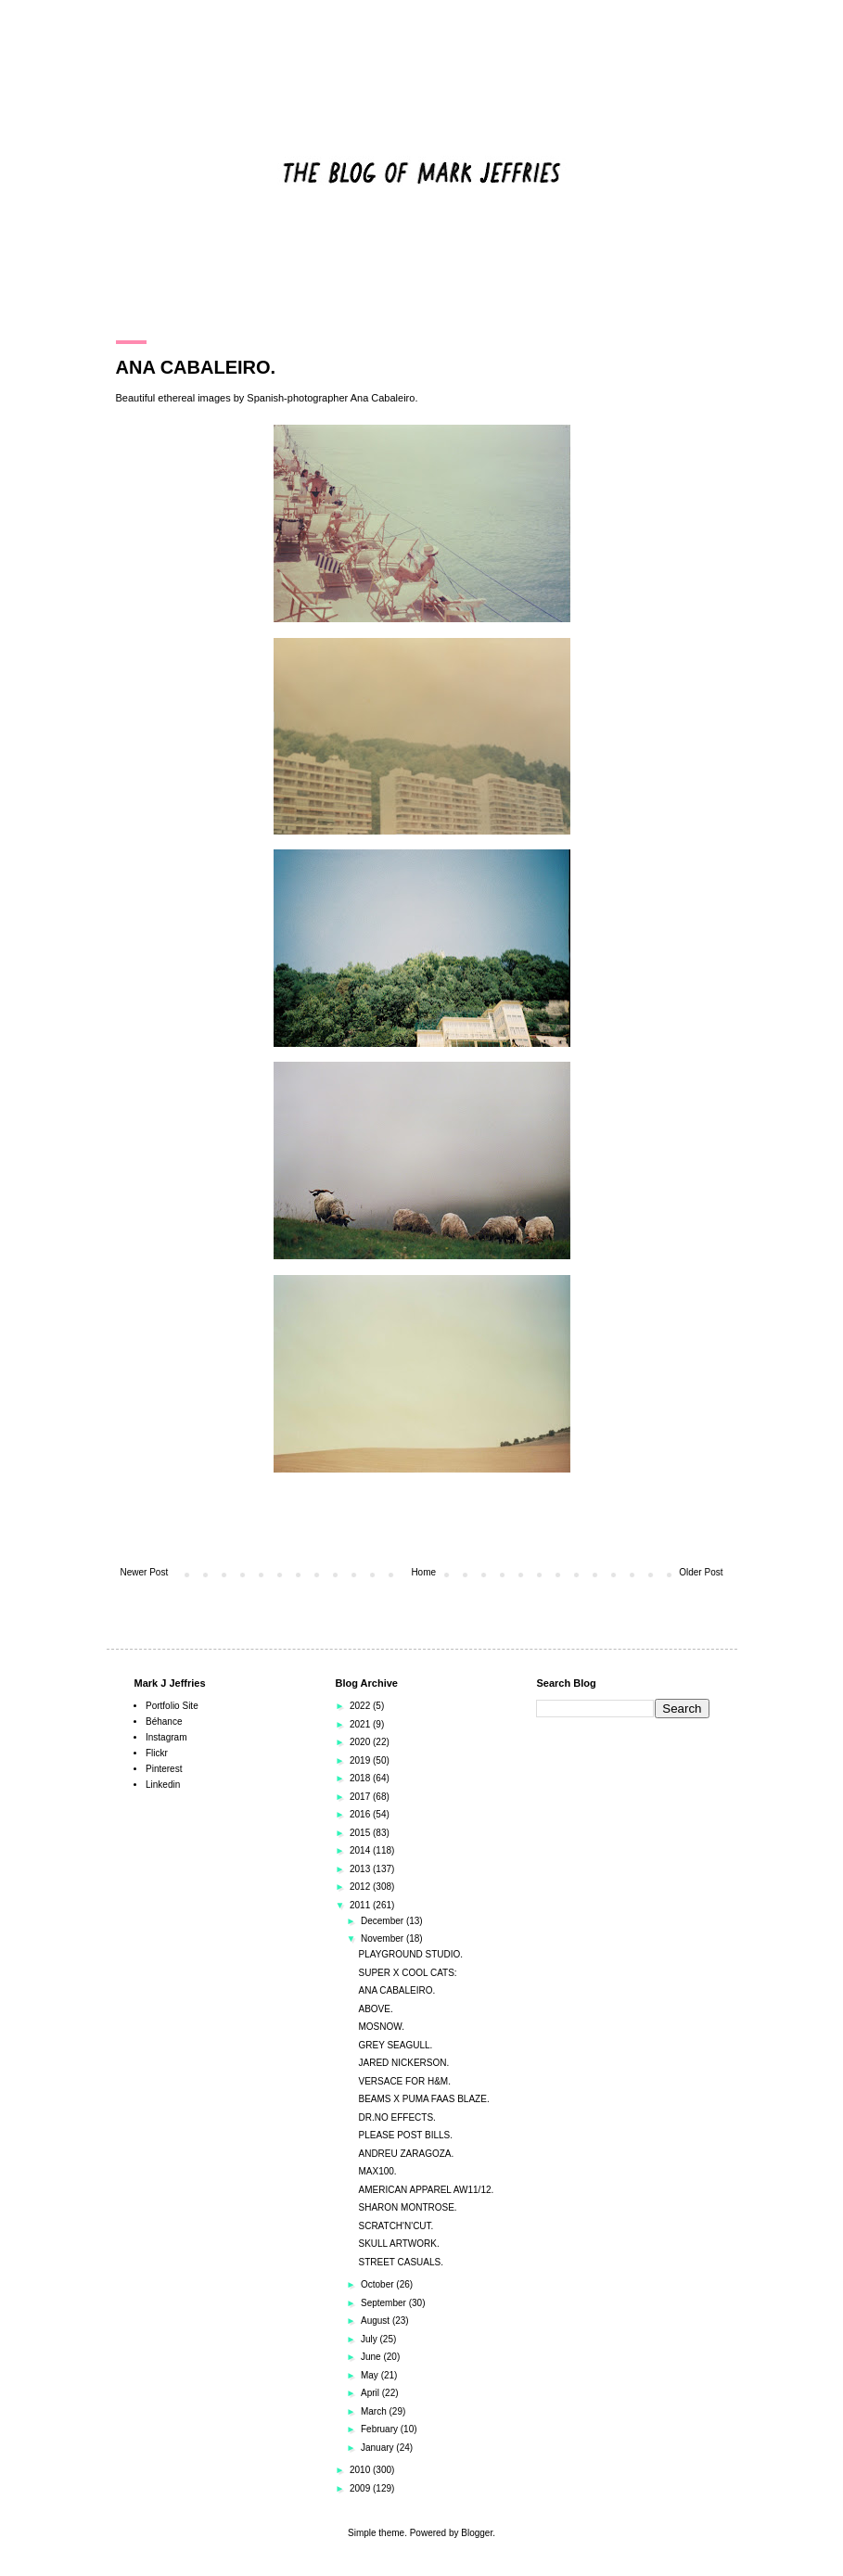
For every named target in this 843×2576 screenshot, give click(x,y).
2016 (361, 1814)
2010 (361, 2470)
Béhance (164, 1721)
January (378, 2447)
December (383, 1921)
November (383, 1938)
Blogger (476, 2533)
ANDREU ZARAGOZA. (406, 2154)
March (375, 2411)
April (371, 2393)
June (372, 2357)
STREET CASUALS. (401, 2262)
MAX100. (378, 2171)
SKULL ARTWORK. (399, 2243)
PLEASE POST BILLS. (406, 2135)
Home (423, 1572)
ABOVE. (376, 2009)
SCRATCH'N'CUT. (396, 2226)
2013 (361, 1869)
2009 (361, 2488)
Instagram (166, 1737)
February (381, 2429)
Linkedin (163, 1784)
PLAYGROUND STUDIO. (411, 1954)
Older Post (700, 1572)
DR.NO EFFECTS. (397, 2117)
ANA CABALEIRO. (397, 1990)
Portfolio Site (172, 1706)
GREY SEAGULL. (396, 2045)
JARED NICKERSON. (404, 2063)
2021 (361, 1724)
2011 (361, 1905)
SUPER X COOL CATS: (408, 1973)
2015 (361, 1833)
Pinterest (164, 1769)
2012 (361, 1886)
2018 (361, 1778)
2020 (361, 1742)
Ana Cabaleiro (383, 397)
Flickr (157, 1753)
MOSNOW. (381, 2026)
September (385, 2303)
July (370, 2339)
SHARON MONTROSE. (408, 2207)
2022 (361, 1706)
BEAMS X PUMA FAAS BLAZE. (424, 2099)
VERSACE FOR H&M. (405, 2081)
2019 (361, 1760)
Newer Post (145, 1572)
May (371, 2375)
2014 (361, 1850)
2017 (361, 1797)
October (378, 2284)
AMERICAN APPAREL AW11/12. (426, 2190)
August (376, 2320)
